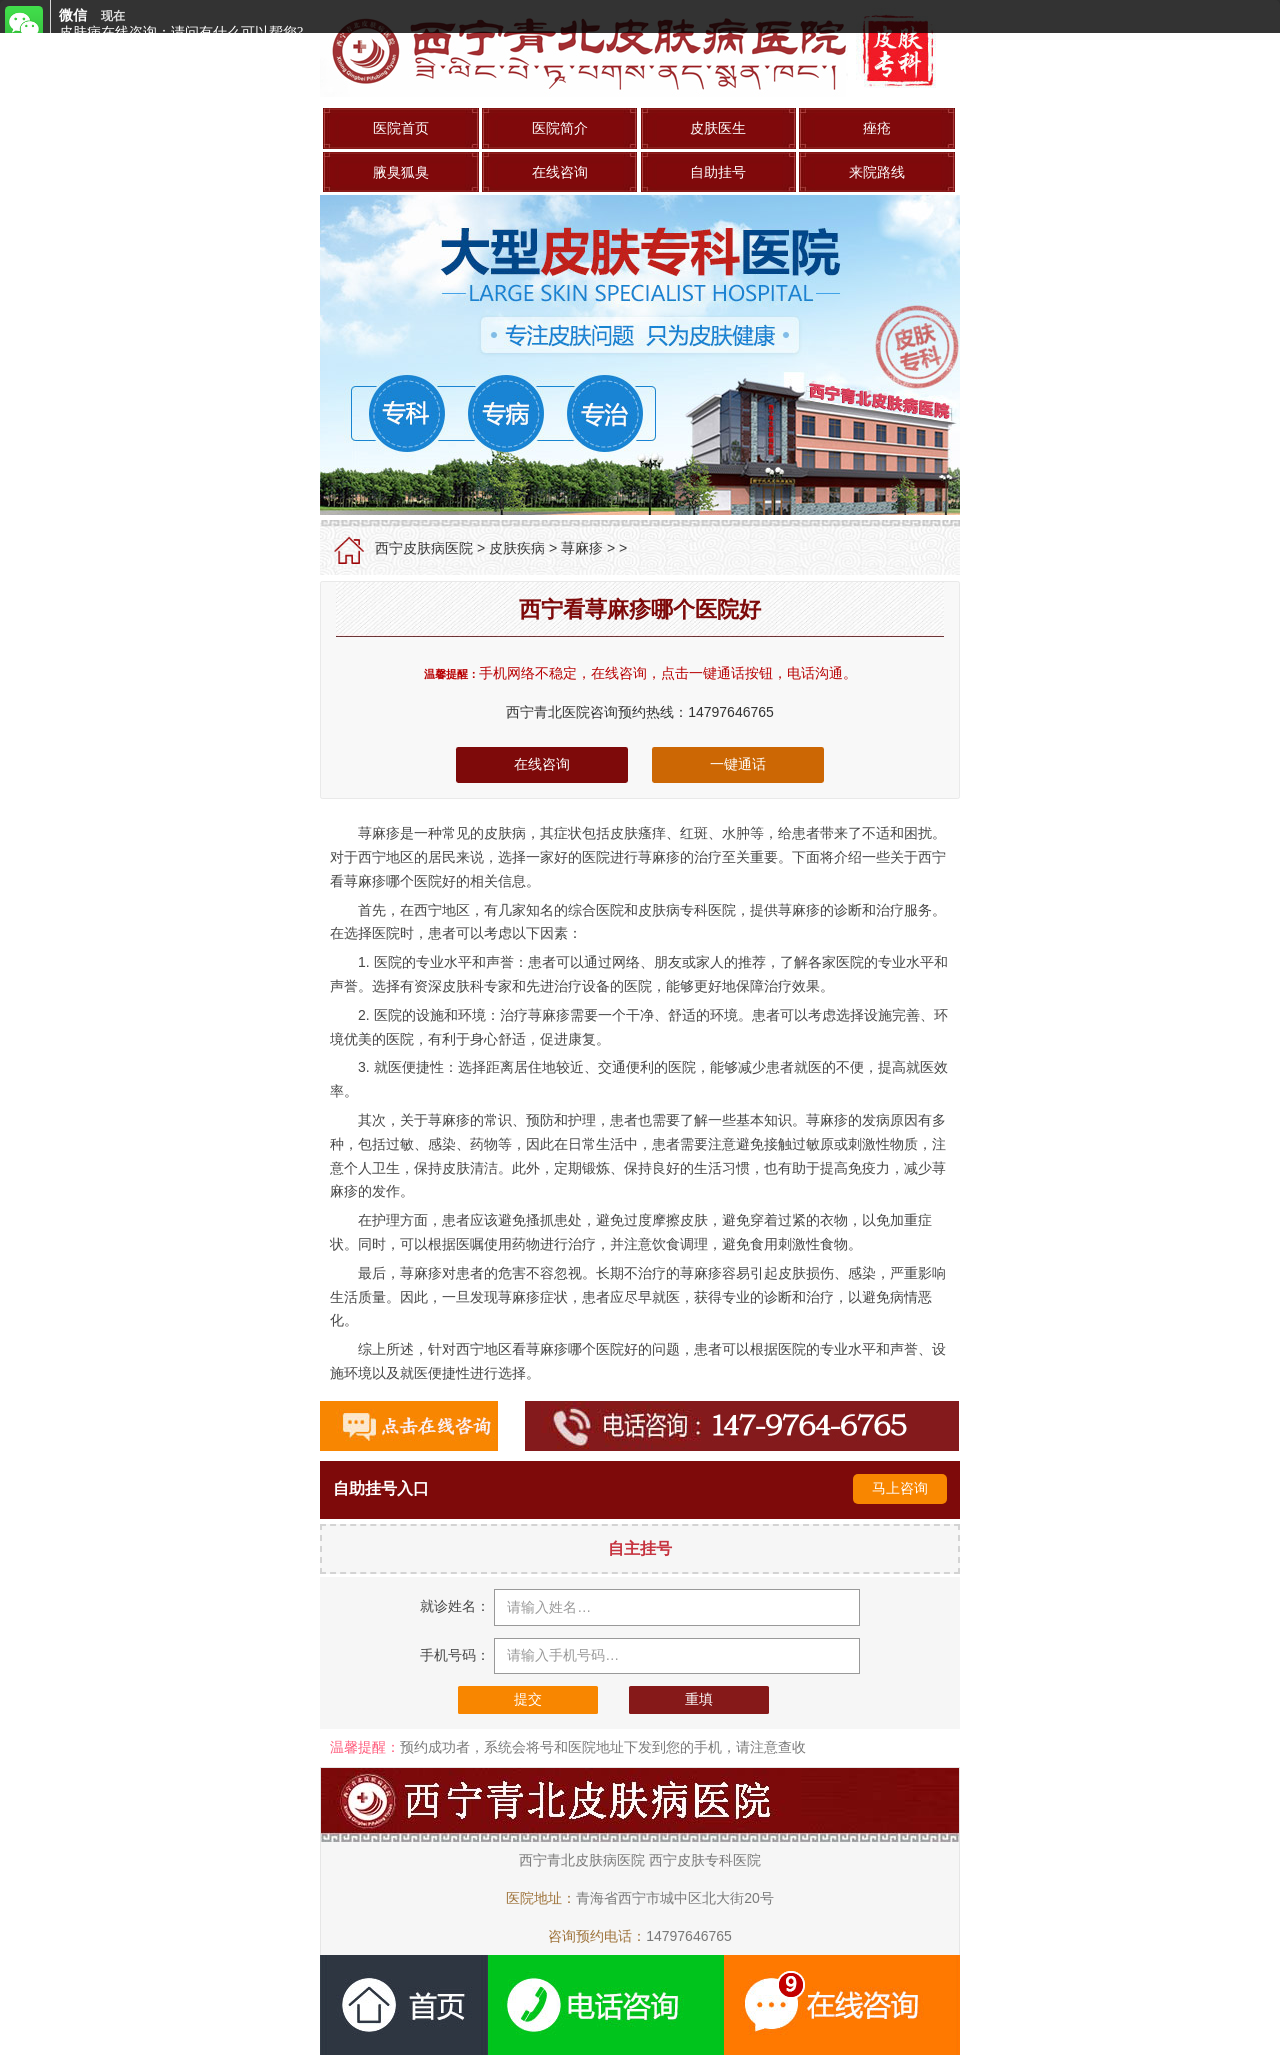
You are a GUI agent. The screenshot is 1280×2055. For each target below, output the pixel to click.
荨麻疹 (582, 548)
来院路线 (877, 172)
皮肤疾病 (517, 548)
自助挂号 (718, 172)
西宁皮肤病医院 (424, 548)
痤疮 (877, 128)
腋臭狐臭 (401, 172)
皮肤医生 (718, 128)
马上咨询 (900, 1488)
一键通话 (738, 764)
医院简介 (560, 128)
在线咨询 (560, 172)
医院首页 (401, 128)
